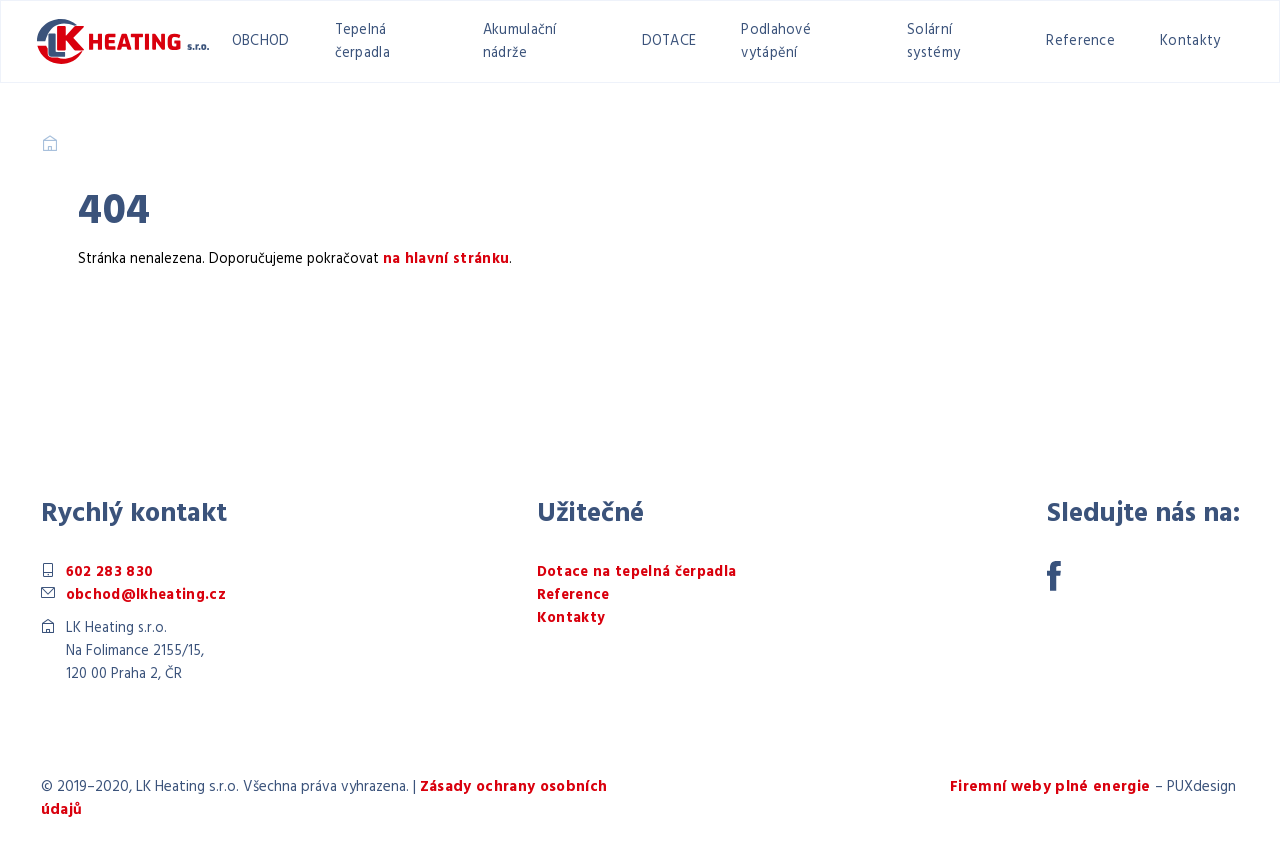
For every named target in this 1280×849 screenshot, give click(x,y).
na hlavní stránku (446, 259)
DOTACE (669, 41)
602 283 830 (110, 572)
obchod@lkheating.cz (146, 595)
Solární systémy (933, 42)
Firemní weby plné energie (1050, 787)
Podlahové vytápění (776, 42)
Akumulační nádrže (520, 42)
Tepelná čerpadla (362, 42)
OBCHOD (261, 41)
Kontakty (1190, 41)
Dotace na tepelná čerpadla (637, 572)
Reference (1080, 41)
